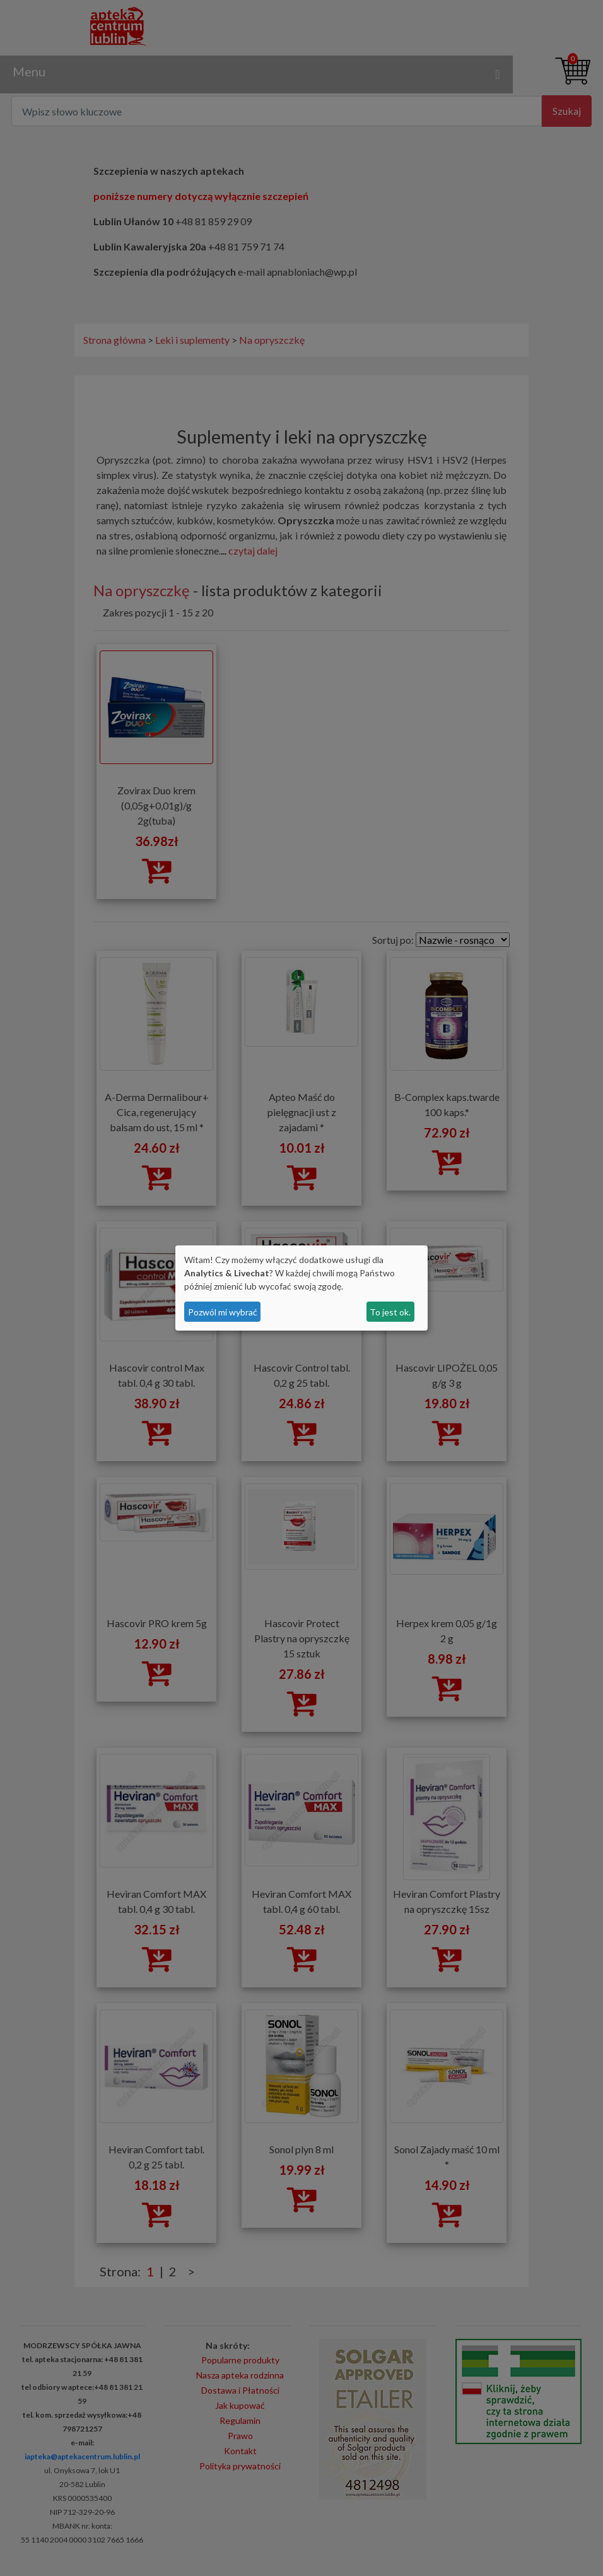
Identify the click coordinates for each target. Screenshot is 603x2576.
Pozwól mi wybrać (222, 1312)
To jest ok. (390, 1312)
